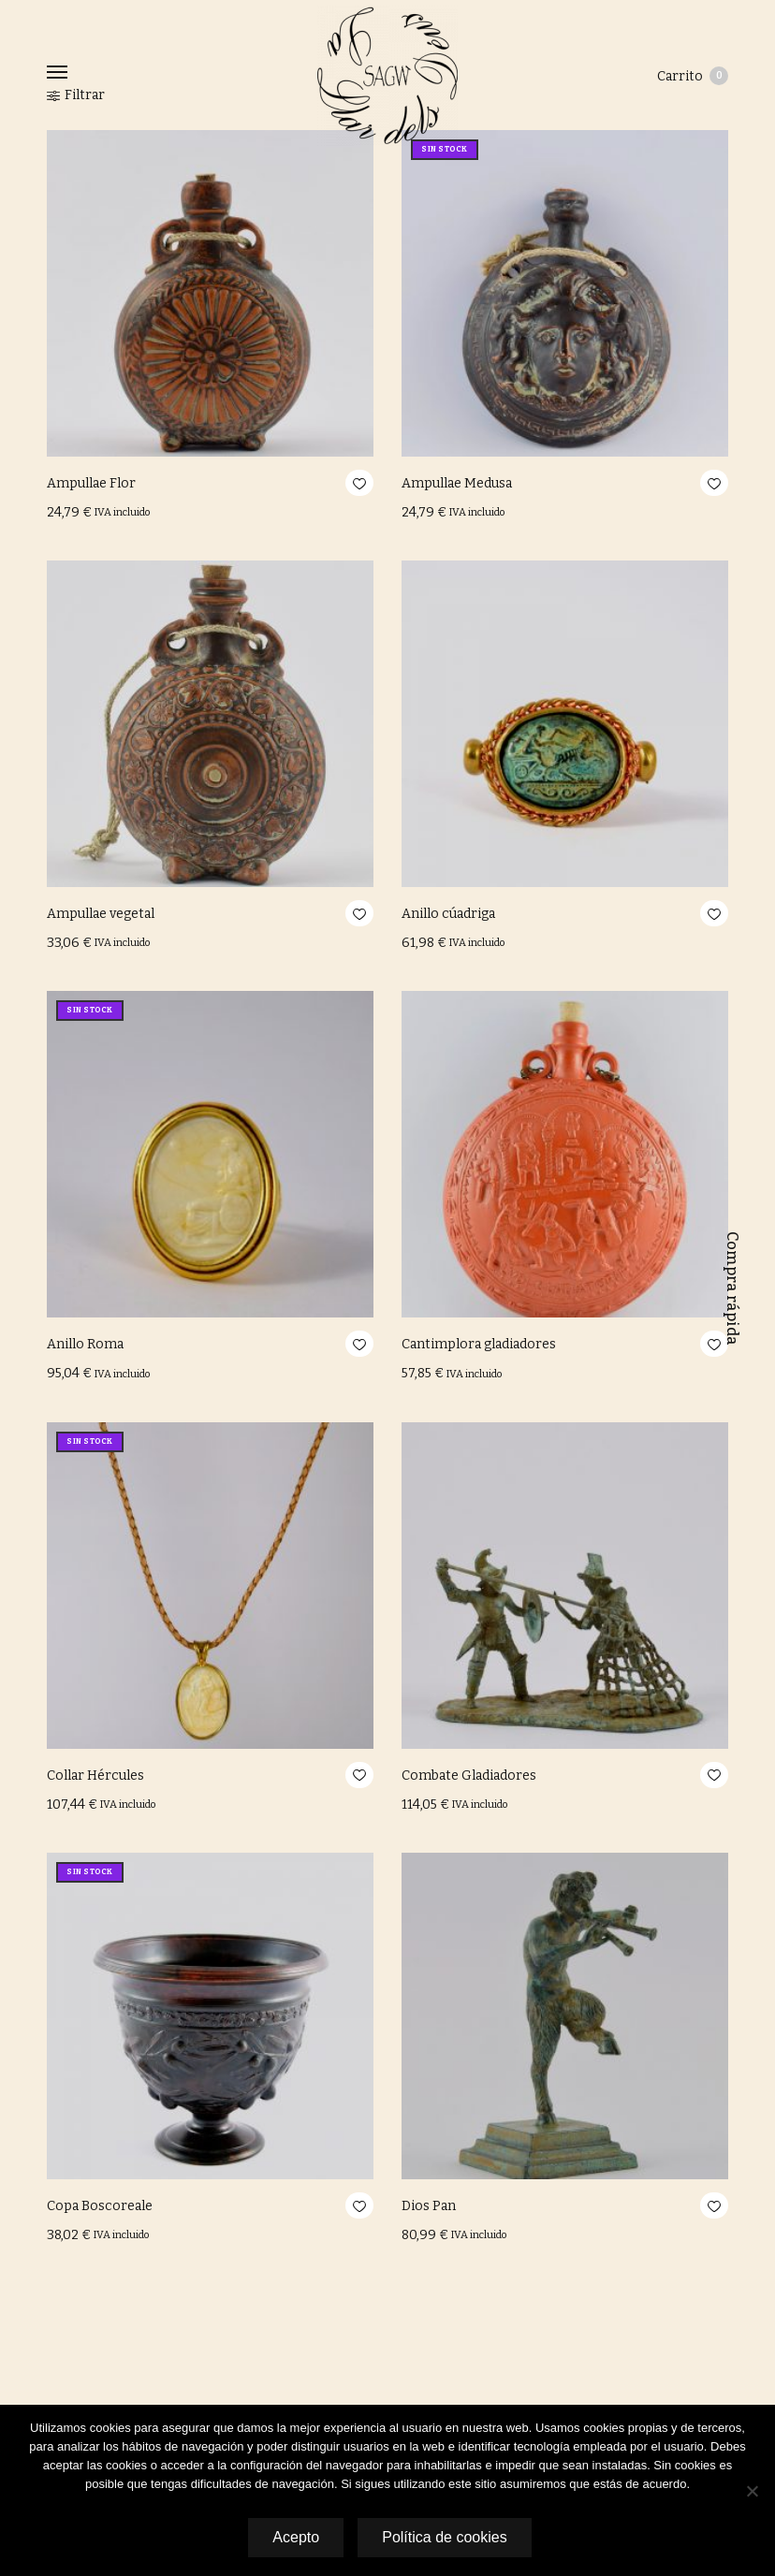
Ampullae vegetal (100, 914)
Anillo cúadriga (448, 914)
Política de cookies (445, 2537)
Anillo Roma (85, 1344)
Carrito (692, 75)
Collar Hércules (95, 1775)
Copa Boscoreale (100, 2206)
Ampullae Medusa (457, 483)
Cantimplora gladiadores (479, 1344)
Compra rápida (732, 1288)
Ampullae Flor (91, 483)
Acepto (294, 2537)
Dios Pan (429, 2206)
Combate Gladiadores (469, 1775)
